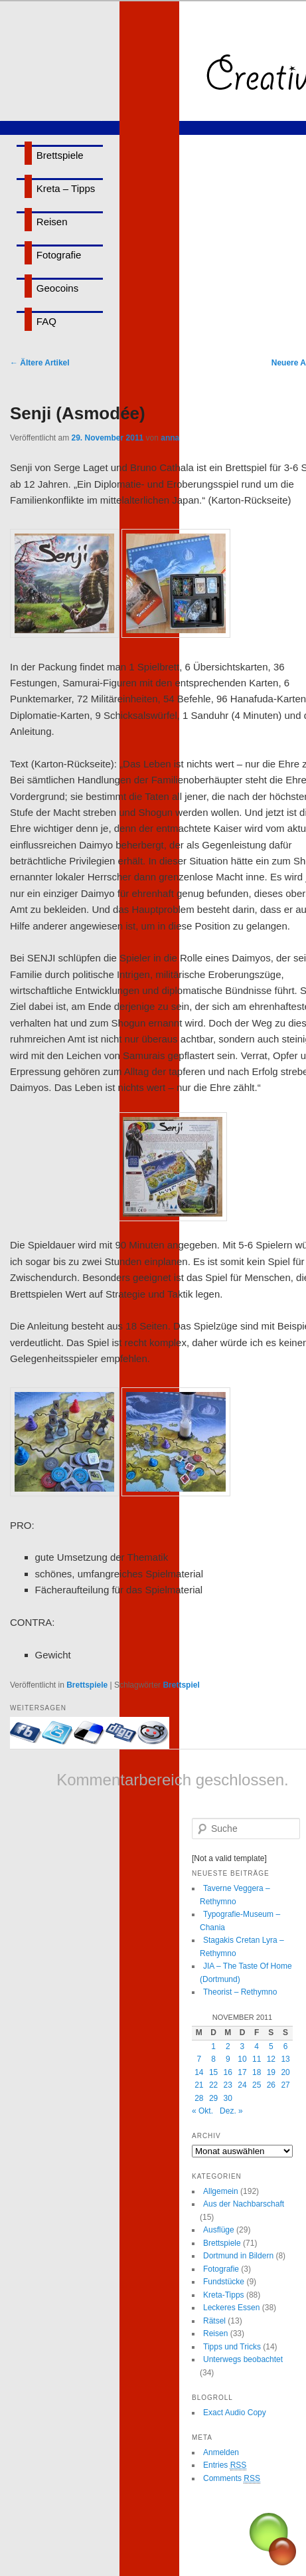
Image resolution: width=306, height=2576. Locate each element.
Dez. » (231, 2111)
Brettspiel (181, 1685)
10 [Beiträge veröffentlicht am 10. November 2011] (242, 2059)
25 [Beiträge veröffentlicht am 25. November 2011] (256, 2085)
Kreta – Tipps (66, 188)
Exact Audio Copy (234, 2412)
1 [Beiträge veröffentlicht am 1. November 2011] (213, 2046)
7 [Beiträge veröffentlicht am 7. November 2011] (199, 2059)
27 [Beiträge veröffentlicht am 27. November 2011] (285, 2085)
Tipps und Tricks (232, 2346)
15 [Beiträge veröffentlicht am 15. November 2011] (213, 2072)
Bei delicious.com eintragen (90, 1733)
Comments (231, 2479)
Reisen (52, 221)
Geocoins (57, 288)
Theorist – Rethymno (240, 1992)
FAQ (46, 321)
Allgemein (220, 2191)
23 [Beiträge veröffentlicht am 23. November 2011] (228, 2085)
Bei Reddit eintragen (153, 1733)
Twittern (58, 1733)
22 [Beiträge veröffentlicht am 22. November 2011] (213, 2085)
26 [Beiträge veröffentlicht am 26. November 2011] (271, 2085)
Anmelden (221, 2452)
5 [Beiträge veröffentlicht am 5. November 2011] (271, 2046)
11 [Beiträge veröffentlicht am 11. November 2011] (256, 2059)
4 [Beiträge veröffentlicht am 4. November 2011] (256, 2046)
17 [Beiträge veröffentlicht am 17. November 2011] (242, 2072)
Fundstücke (223, 2281)
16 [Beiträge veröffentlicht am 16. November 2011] (228, 2072)
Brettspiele (60, 155)
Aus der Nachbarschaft (243, 2204)
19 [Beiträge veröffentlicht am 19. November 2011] (271, 2072)
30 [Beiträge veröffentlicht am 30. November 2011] (228, 2098)
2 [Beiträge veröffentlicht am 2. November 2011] (228, 2046)
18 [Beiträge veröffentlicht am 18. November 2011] (256, 2072)
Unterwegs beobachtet (243, 2359)
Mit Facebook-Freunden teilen (26, 1733)
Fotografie (59, 254)
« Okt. (202, 2111)
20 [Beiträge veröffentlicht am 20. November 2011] (285, 2072)
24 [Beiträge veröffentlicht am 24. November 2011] (242, 2085)
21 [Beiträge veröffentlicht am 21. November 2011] (198, 2085)
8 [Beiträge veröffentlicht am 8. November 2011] (213, 2059)
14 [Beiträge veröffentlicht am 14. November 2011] (198, 2072)
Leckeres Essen (231, 2307)
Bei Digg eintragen (121, 1733)
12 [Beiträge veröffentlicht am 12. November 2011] (271, 2059)
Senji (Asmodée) (77, 413)
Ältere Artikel (40, 362)
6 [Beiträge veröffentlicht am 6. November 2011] (285, 2046)
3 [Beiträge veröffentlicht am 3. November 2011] (242, 2046)
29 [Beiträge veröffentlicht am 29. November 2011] (213, 2098)
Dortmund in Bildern (238, 2255)
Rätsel (214, 2321)
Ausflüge (218, 2229)
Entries (224, 2465)
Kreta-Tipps (223, 2295)
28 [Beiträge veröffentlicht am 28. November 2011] (198, 2098)
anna (170, 438)
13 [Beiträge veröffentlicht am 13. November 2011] (285, 2059)
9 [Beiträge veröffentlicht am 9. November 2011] (228, 2059)
